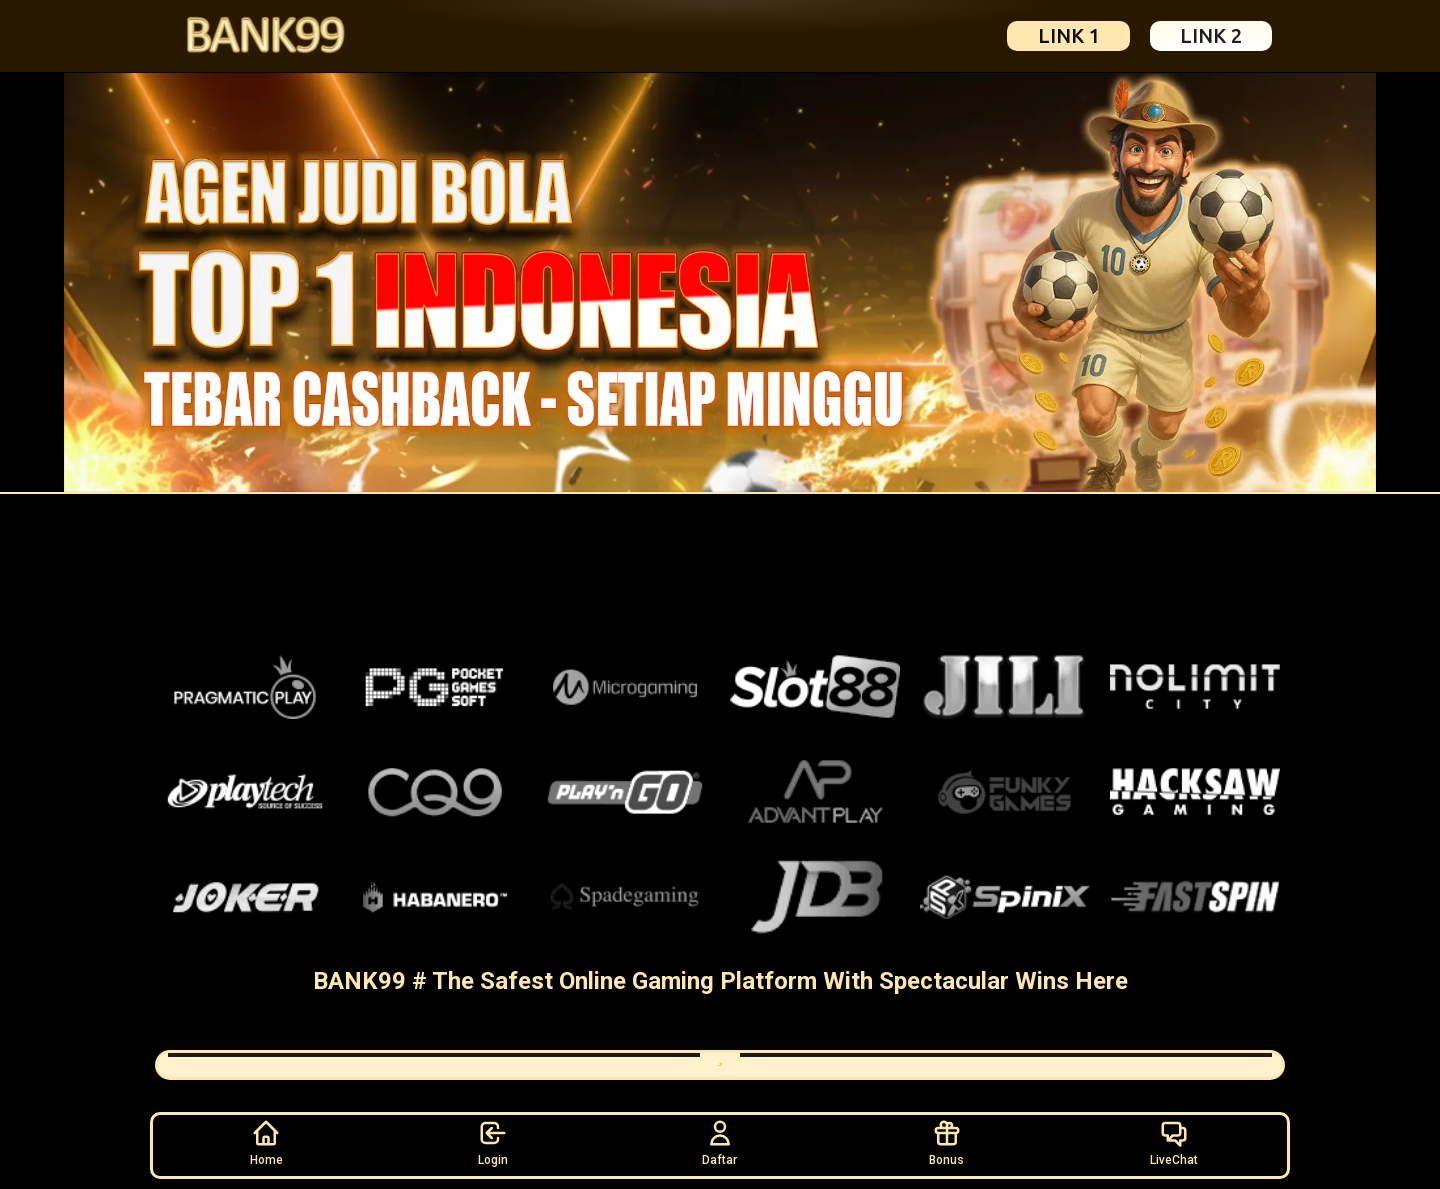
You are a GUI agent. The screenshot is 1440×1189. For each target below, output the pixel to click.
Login (493, 1141)
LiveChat (1174, 1141)
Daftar (719, 1141)
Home (266, 1141)
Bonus (946, 1141)
